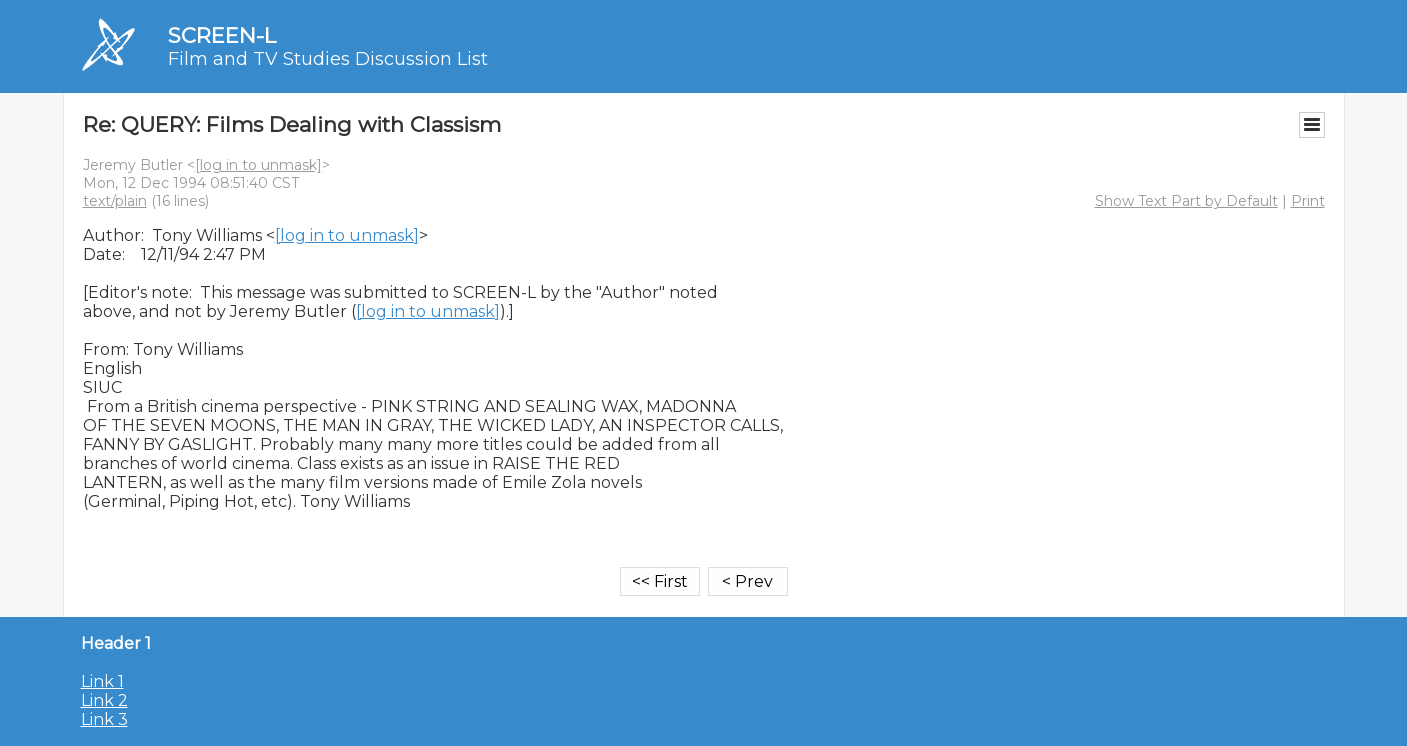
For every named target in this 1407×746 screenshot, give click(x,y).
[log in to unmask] (258, 165)
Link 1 (102, 681)
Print (1308, 201)
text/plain (115, 201)
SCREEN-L (222, 35)
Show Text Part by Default (1186, 201)
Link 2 (104, 700)
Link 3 (104, 719)
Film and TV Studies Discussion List (328, 59)
